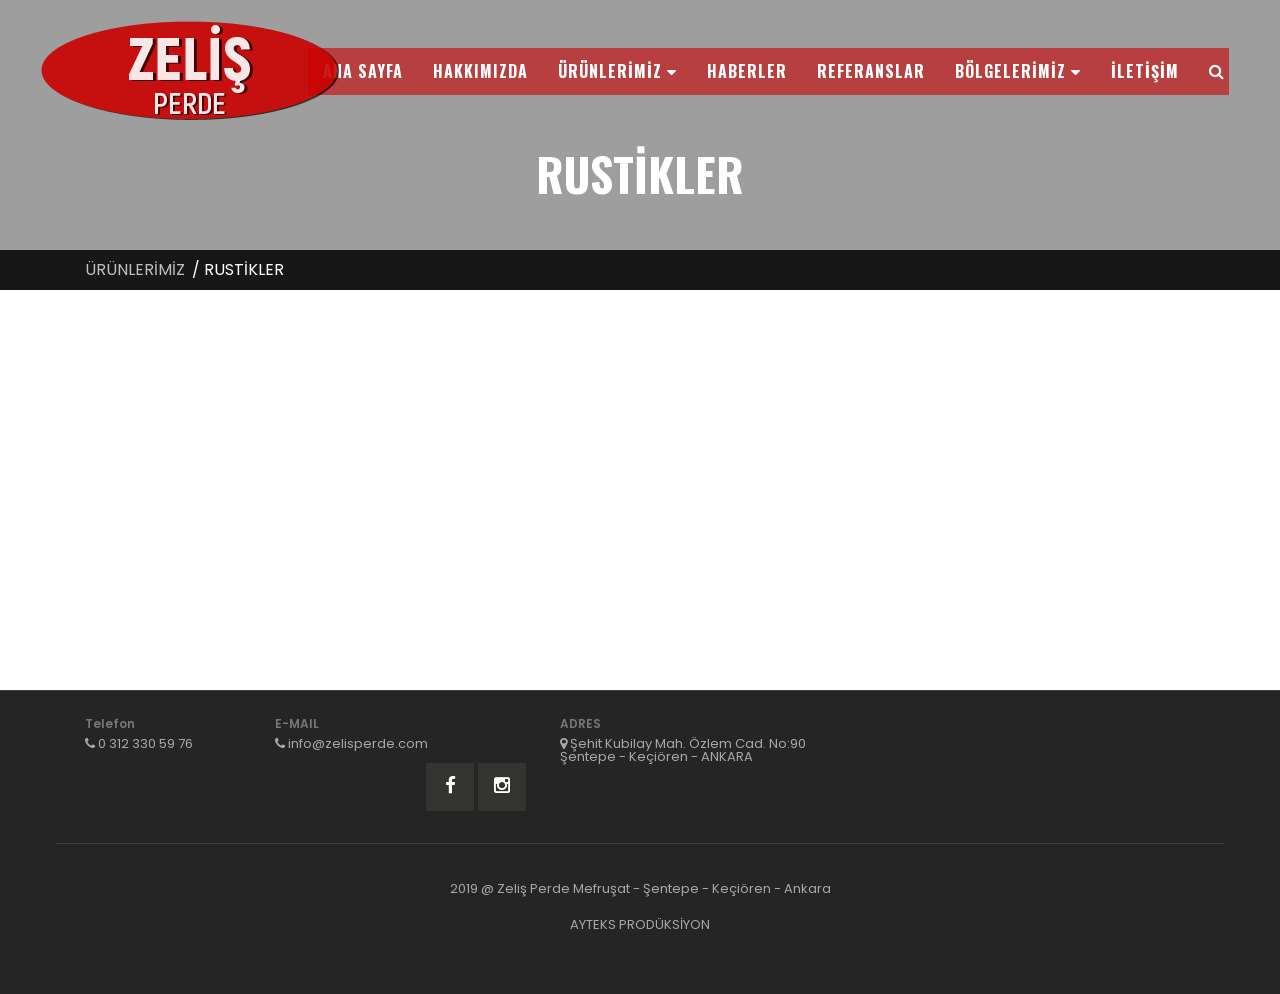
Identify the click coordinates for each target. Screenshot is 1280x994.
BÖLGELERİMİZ (1018, 71)
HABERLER (747, 71)
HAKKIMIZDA (480, 71)
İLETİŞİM (1145, 71)
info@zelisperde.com (358, 743)
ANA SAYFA (363, 71)
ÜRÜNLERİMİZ (617, 71)
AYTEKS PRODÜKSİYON (640, 924)
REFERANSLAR (871, 71)
